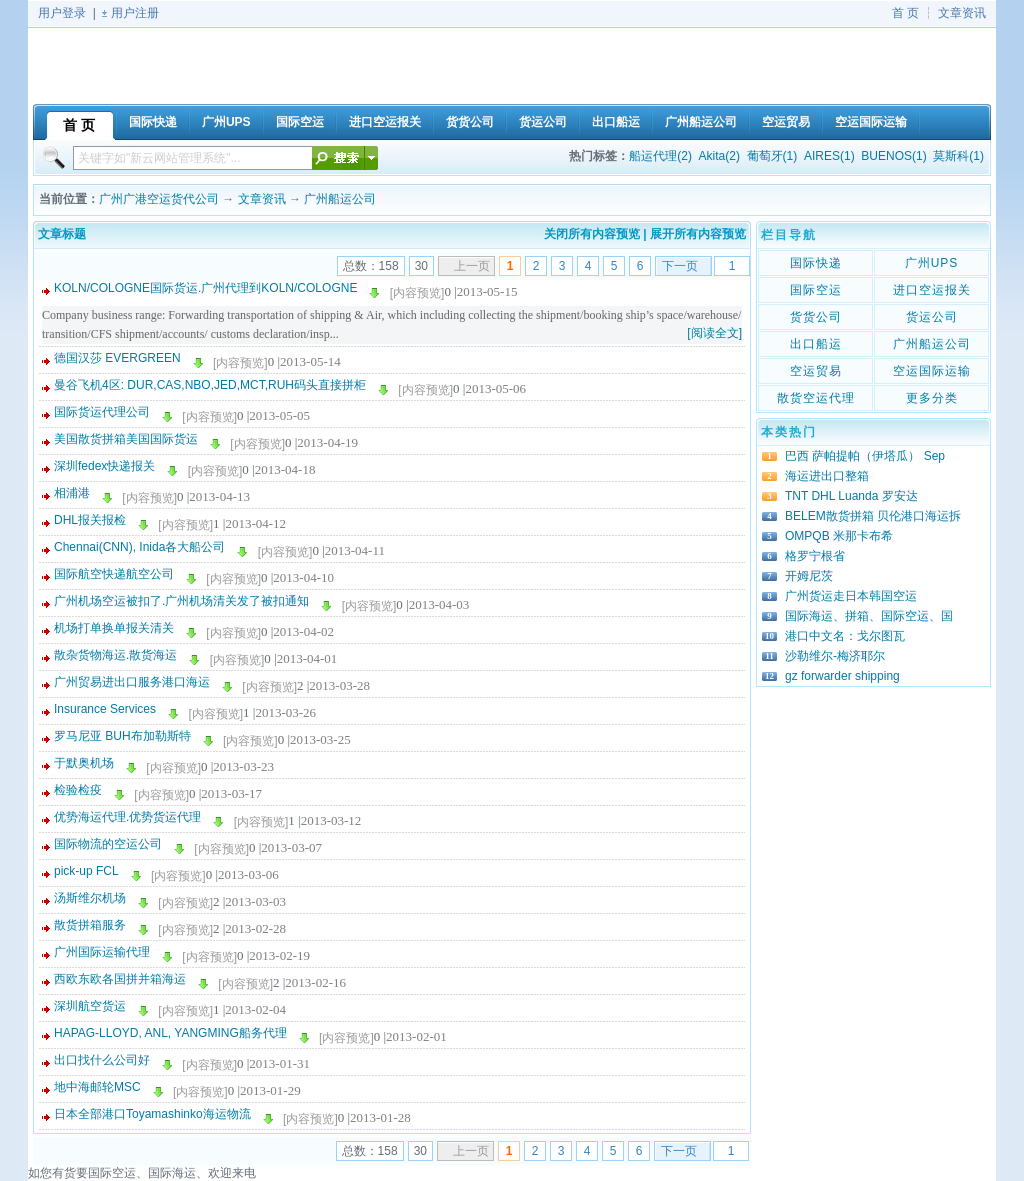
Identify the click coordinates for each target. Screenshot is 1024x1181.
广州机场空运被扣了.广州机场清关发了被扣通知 (181, 601)
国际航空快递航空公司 (114, 574)
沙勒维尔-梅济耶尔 (835, 656)
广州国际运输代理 (102, 952)
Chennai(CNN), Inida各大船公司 (139, 547)
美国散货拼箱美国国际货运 (126, 439)
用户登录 (62, 13)
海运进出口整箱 (827, 476)
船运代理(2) (660, 156)
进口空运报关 (932, 290)
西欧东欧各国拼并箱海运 (120, 979)
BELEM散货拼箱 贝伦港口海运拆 (873, 516)
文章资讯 (962, 13)
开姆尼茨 (809, 576)
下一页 (680, 266)
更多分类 (932, 398)
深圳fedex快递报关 (104, 466)
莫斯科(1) (958, 156)
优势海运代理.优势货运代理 (127, 817)
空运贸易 (816, 371)
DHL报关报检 (90, 520)
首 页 (905, 13)
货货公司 (816, 317)
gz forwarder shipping (842, 676)
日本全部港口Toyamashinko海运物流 (152, 1114)
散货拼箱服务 (90, 925)
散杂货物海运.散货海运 (115, 655)
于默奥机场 (84, 763)
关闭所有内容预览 (592, 234)
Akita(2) (719, 156)
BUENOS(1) (893, 156)
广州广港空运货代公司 (159, 199)
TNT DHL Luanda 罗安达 (851, 496)
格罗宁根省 (815, 556)
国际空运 (816, 290)
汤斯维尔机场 (90, 898)
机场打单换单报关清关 (114, 628)
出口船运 (816, 344)
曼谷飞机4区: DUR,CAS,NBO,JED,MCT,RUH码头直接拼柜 (210, 385)
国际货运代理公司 (102, 412)
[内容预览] (417, 293)
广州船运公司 (340, 199)
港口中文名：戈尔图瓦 (845, 636)
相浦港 (72, 493)
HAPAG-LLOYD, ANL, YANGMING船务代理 (170, 1033)
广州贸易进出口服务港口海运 (132, 682)
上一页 (472, 266)
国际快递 (816, 263)
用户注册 (135, 13)
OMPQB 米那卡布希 (839, 536)
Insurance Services (105, 709)
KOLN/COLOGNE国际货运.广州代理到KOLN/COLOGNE (205, 288)
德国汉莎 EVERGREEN (117, 358)
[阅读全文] (714, 333)
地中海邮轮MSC (97, 1087)
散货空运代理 (816, 398)
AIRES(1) (829, 156)
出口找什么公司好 (102, 1060)
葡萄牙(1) (772, 156)
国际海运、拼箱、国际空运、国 (869, 616)
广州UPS (932, 263)
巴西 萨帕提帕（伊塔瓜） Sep (865, 456)
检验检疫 (78, 790)
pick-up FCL (86, 871)
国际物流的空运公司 (108, 844)
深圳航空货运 (90, 1006)
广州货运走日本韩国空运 (851, 596)
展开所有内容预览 (698, 234)
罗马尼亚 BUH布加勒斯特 (122, 736)
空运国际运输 (932, 371)
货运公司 (932, 317)
